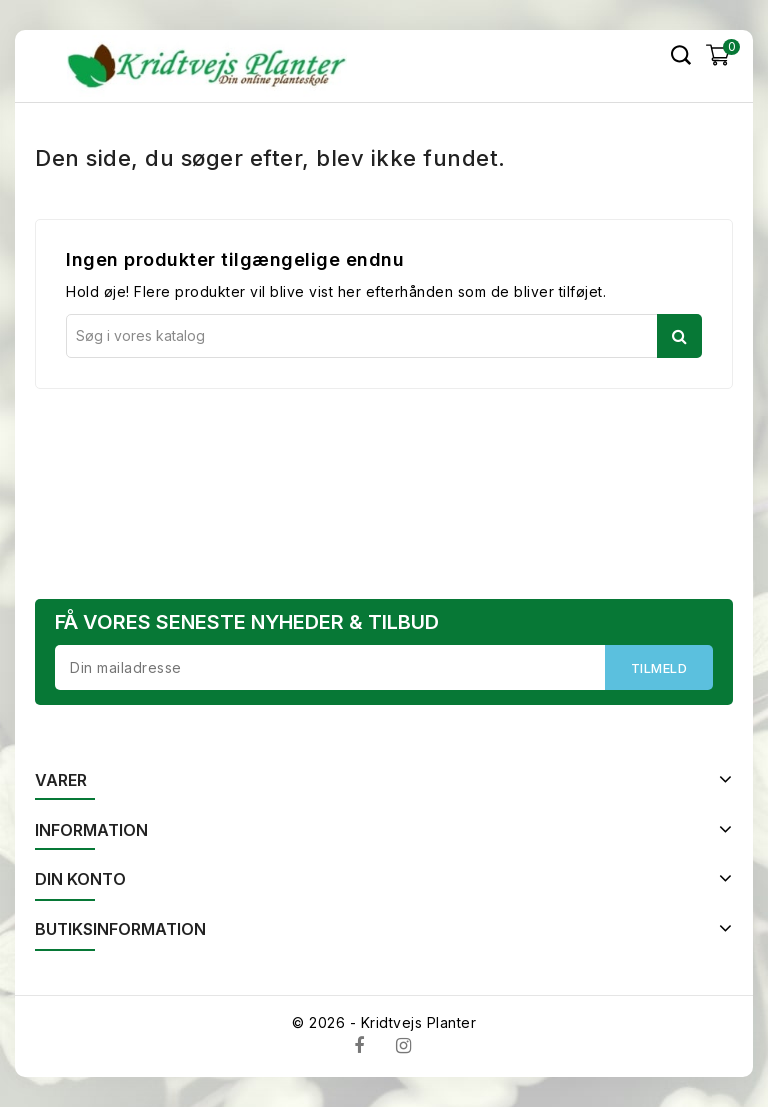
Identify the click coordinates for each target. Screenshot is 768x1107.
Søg (679, 336)
